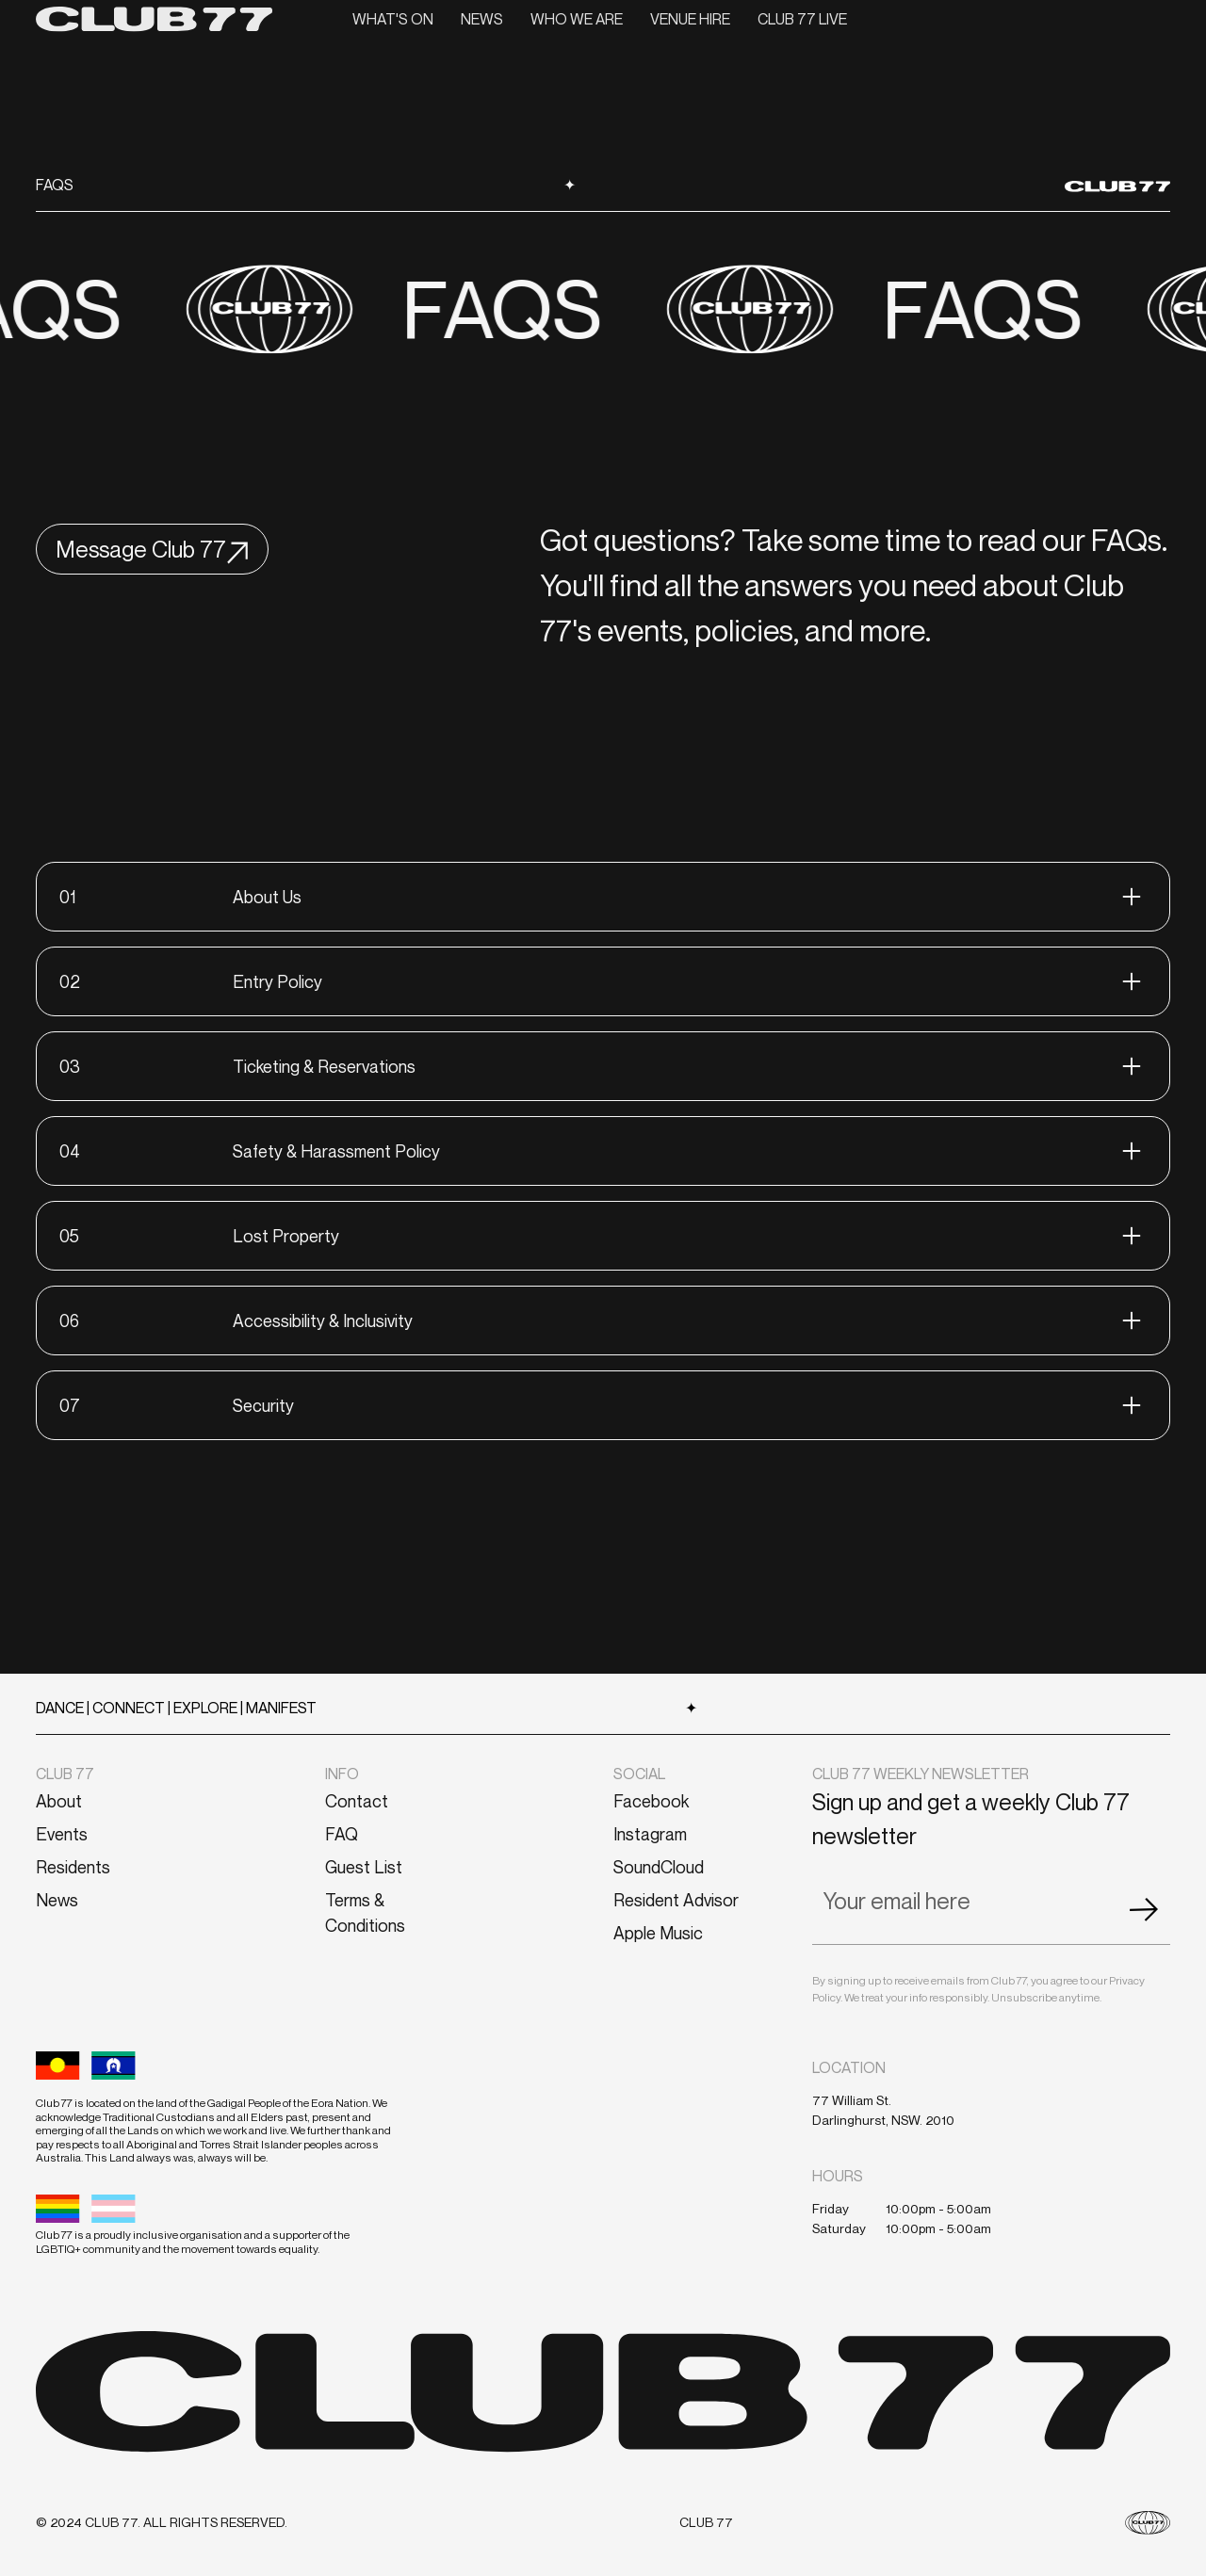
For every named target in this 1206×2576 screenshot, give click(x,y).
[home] (154, 18)
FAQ (341, 1833)
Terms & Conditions (365, 1912)
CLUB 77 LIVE (802, 18)
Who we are (576, 18)
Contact (356, 1800)
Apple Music (658, 1932)
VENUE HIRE (690, 18)
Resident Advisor (676, 1899)
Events (62, 1833)
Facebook (651, 1800)
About (59, 1800)
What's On (392, 18)
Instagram (650, 1833)
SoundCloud (658, 1866)
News (482, 18)
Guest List (363, 1866)
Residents (73, 1866)
